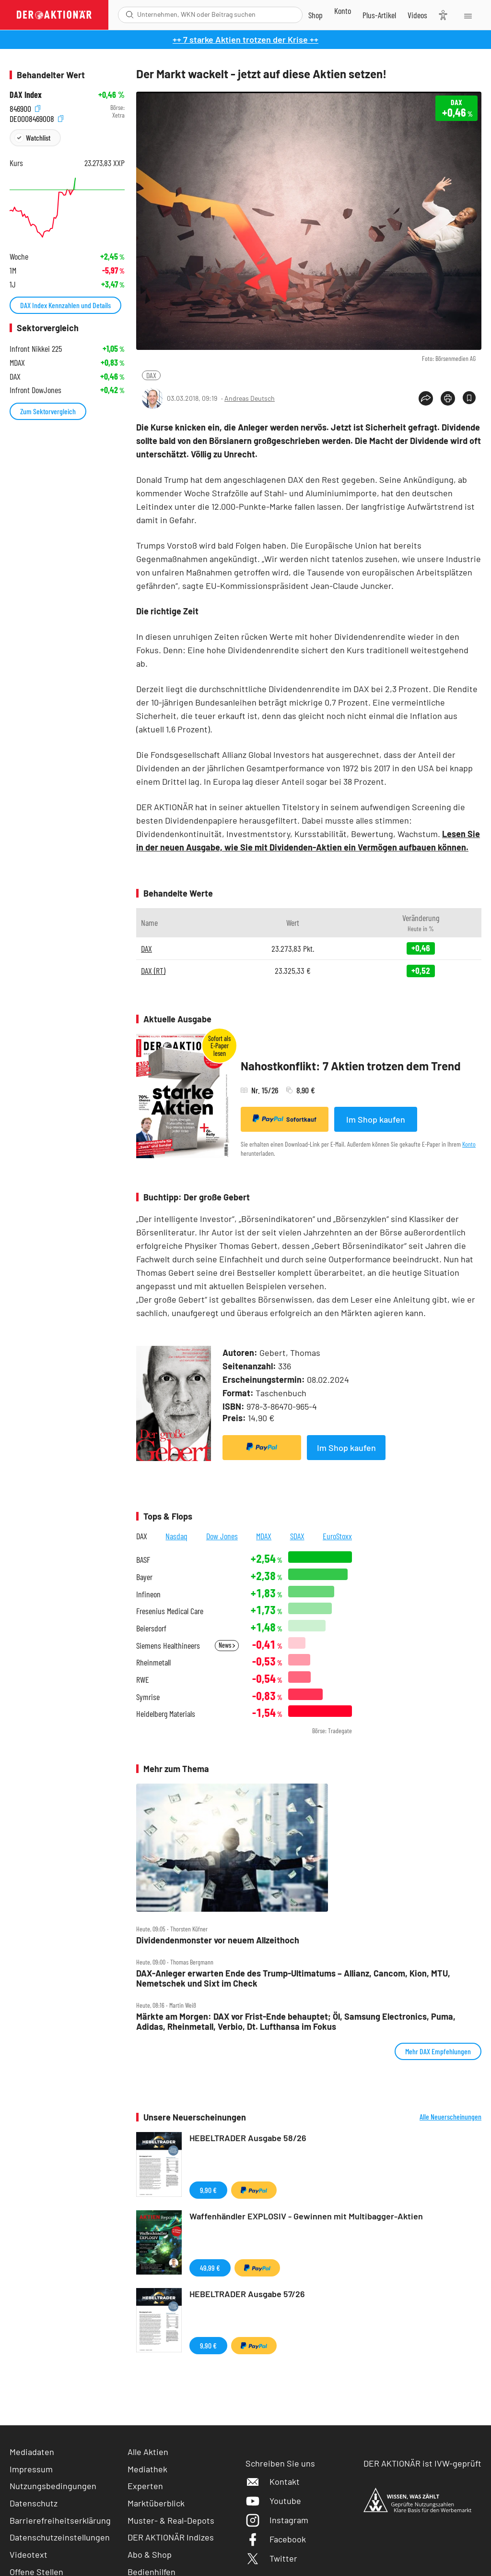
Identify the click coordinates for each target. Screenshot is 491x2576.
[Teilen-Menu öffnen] (426, 398)
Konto (469, 1144)
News (227, 1645)
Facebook (276, 2539)
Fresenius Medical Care (169, 1611)
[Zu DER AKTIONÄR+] (379, 15)
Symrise (148, 1697)
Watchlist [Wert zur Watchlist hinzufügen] (38, 137)
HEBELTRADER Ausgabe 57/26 (247, 2293)
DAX (151, 375)
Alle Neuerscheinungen (450, 2116)
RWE (142, 1680)
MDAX (263, 1536)
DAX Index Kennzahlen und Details (65, 305)
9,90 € (208, 2189)
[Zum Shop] (315, 15)
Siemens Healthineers (168, 1646)
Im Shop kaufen (375, 1119)
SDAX (297, 1536)
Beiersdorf (151, 1628)
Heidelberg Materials (165, 1714)
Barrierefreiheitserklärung (60, 2520)
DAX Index (26, 95)
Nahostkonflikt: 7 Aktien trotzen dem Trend (351, 1066)
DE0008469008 (36, 118)
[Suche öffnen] (129, 15)
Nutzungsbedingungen (53, 2485)
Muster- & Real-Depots (171, 2520)
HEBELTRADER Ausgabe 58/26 (247, 2138)
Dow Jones (222, 1536)
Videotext (28, 2554)
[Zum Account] (342, 10)
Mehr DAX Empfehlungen (438, 2051)
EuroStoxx (337, 1536)
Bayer (144, 1577)
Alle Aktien (148, 2451)
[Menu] (467, 15)
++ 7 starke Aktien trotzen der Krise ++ (245, 39)
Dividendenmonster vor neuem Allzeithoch (217, 1940)
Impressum (31, 2469)
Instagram (277, 2520)
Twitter (271, 2558)
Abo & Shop (150, 2554)
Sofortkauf (284, 1118)
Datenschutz (34, 2503)
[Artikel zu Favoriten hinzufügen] (469, 397)
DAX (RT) (153, 970)
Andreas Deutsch (249, 398)
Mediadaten (32, 2451)
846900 (25, 108)
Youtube (273, 2500)
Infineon (148, 1594)
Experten (145, 2485)
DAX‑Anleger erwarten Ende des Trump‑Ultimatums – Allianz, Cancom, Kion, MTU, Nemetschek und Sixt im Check (293, 1978)
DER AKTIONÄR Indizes (171, 2537)
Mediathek (147, 2469)
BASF (143, 1560)
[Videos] (417, 15)
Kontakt (273, 2481)
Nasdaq (176, 1536)
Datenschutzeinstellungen (60, 2537)
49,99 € (210, 2267)
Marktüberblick (156, 2503)
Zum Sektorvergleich (48, 411)
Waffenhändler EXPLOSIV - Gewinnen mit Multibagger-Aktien (306, 2216)
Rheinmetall (153, 1662)
